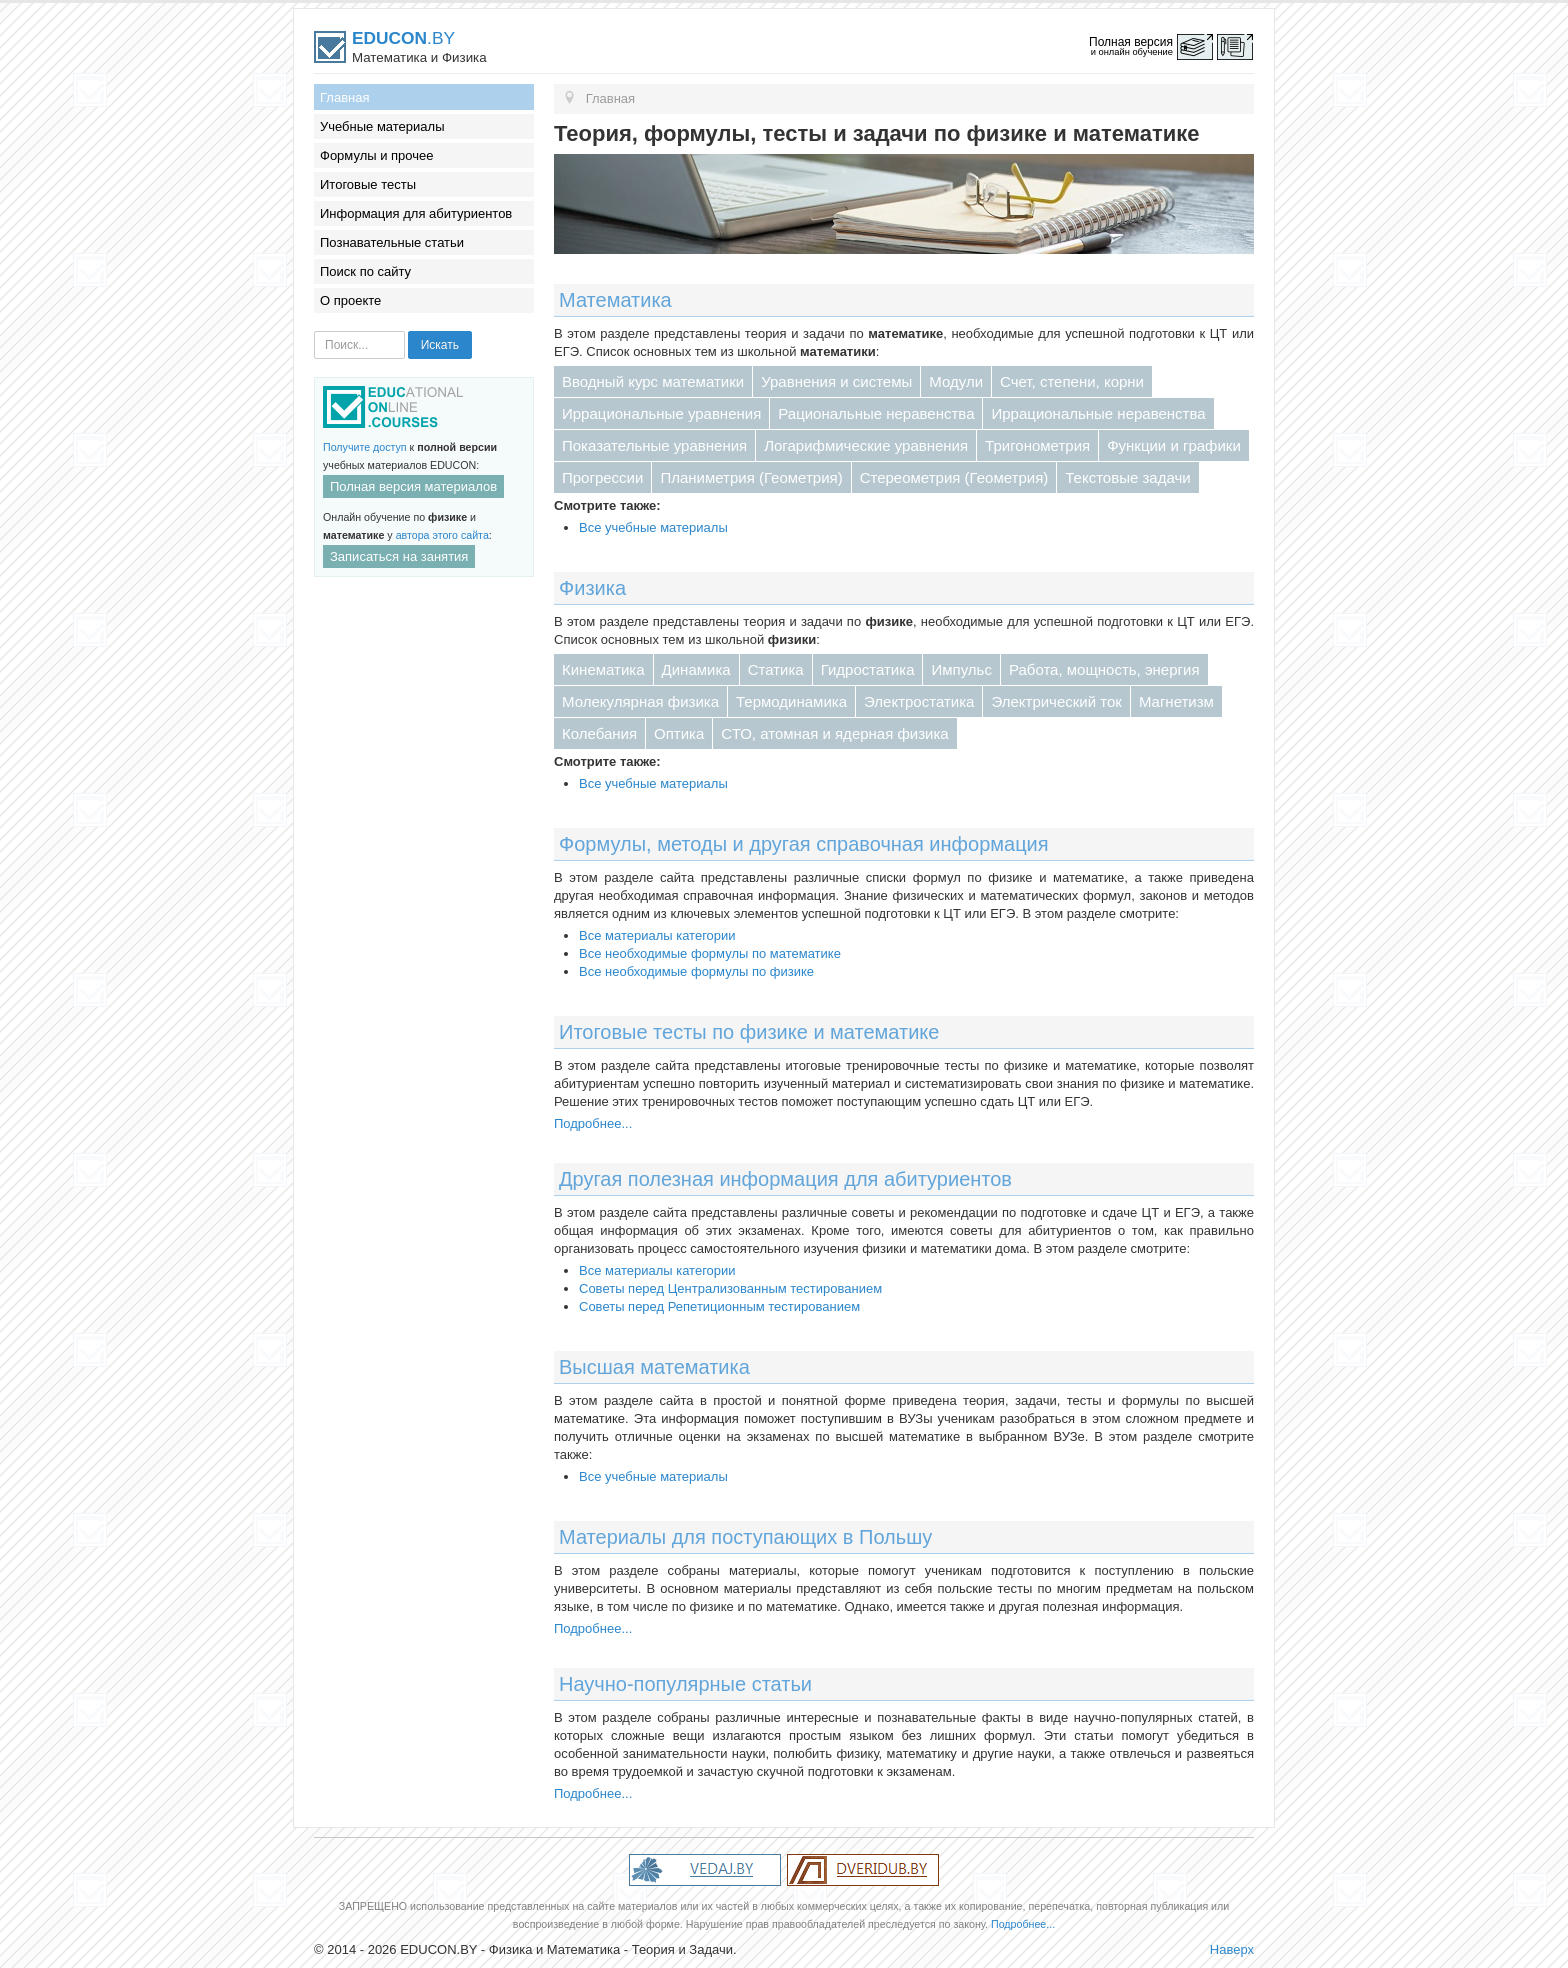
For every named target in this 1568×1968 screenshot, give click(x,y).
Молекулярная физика (640, 701)
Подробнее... (593, 1123)
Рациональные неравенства (876, 413)
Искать (440, 345)
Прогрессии (602, 477)
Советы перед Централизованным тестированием (730, 1288)
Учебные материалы (382, 126)
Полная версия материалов (413, 486)
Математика (615, 300)
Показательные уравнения (654, 445)
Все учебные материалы (653, 527)
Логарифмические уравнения (866, 445)
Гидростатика (868, 669)
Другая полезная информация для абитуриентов (785, 1179)
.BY (403, 38)
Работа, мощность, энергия (1104, 669)
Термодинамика (791, 701)
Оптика (679, 733)
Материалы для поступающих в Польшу (745, 1537)
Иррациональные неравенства (1098, 413)
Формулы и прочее (377, 155)
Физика (592, 588)
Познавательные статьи (392, 242)
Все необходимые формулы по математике (710, 953)
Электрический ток (1056, 701)
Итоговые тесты (368, 184)
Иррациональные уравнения (661, 413)
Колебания (599, 733)
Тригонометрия (1037, 445)
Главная (344, 97)
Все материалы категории (657, 935)
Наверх (1232, 1949)
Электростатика (919, 701)
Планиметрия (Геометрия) (751, 477)
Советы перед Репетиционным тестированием (719, 1306)
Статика (776, 669)
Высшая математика (654, 1367)
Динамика (696, 669)
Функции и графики (1174, 445)
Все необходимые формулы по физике (696, 971)
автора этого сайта (442, 535)
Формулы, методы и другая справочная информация (804, 844)
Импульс (961, 669)
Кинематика (603, 669)
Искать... (314, 331)
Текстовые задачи (1127, 477)
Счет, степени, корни (1072, 381)
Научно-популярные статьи (685, 1684)
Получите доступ (365, 447)
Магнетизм (1176, 701)
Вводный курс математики (653, 381)
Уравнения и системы (836, 381)
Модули (956, 381)
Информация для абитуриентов (416, 213)
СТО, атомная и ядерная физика (834, 733)
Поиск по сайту (365, 271)
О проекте (350, 300)
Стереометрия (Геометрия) (954, 477)
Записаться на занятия (399, 556)
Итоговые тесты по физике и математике (749, 1032)
